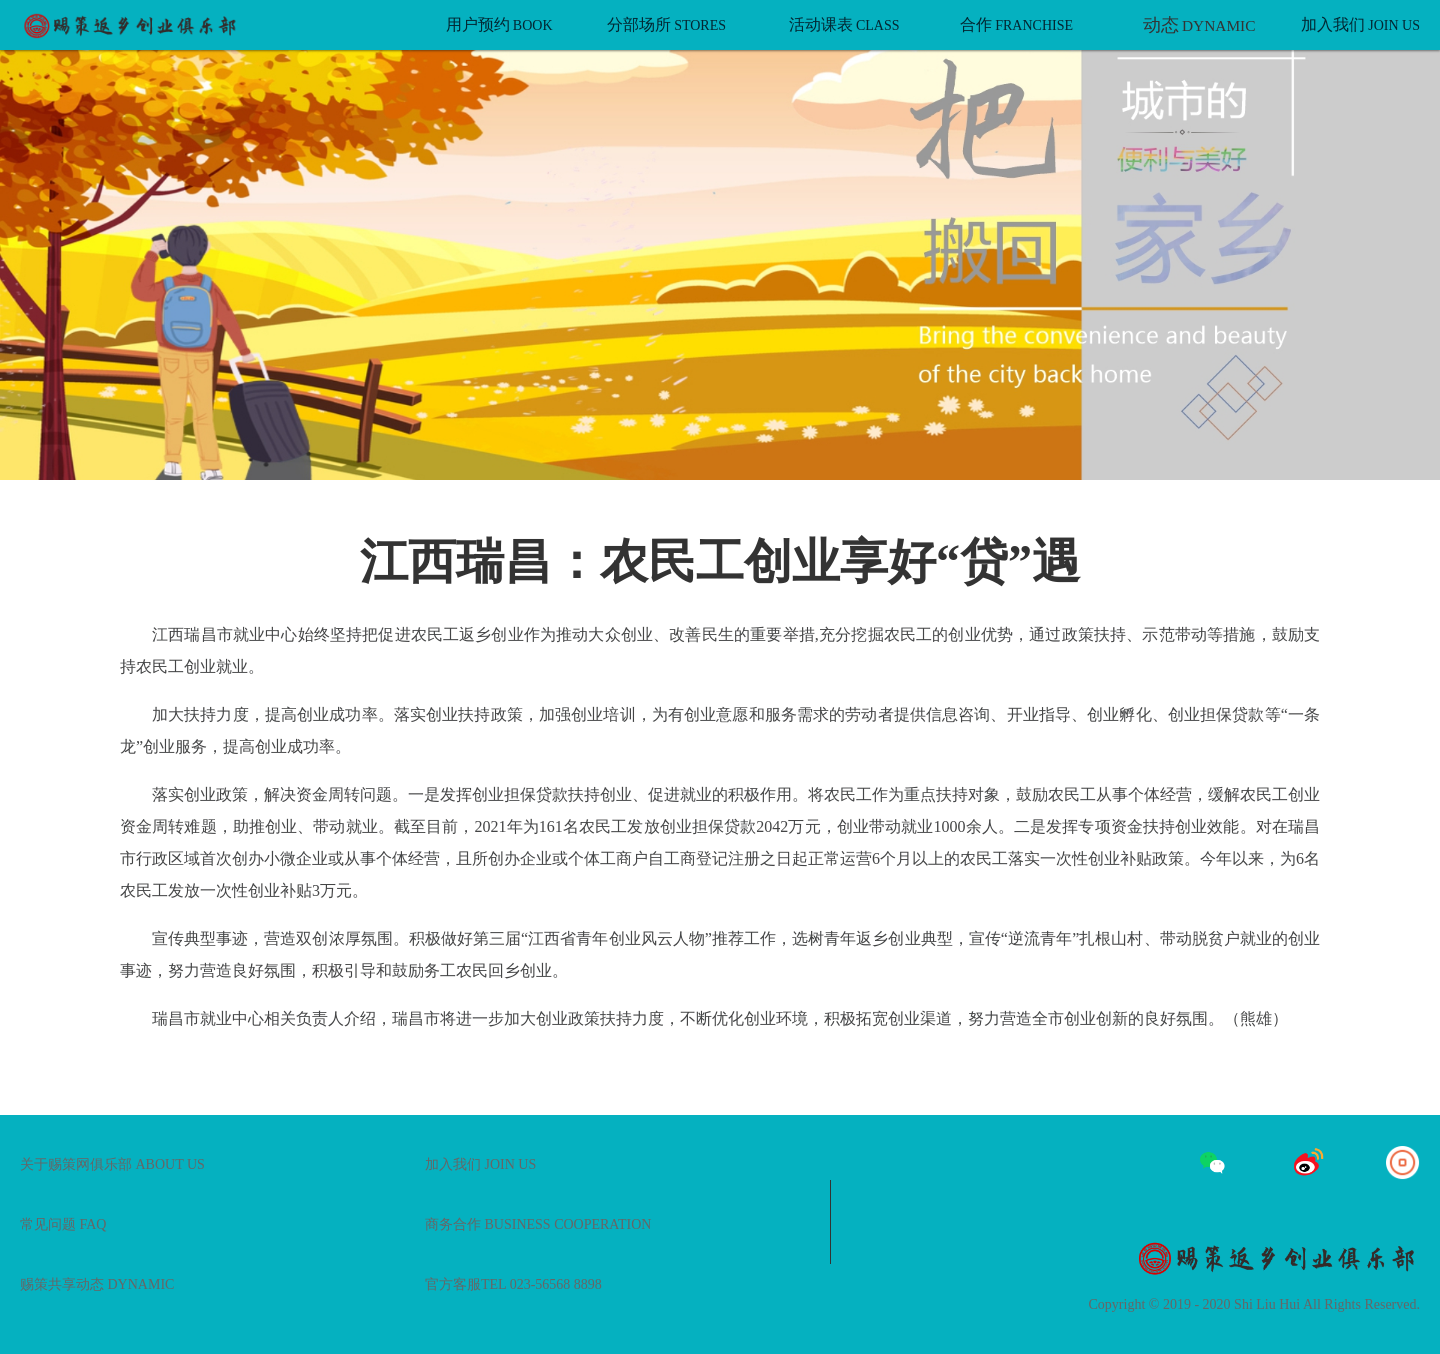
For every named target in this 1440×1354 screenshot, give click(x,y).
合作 (1016, 24)
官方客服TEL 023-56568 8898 (513, 1284)
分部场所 (666, 24)
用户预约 (499, 24)
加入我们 (1360, 24)
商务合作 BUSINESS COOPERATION (538, 1224)
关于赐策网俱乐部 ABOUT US (112, 1164)
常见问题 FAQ (63, 1224)
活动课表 (844, 24)
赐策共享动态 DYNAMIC (97, 1284)
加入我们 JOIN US (480, 1164)
